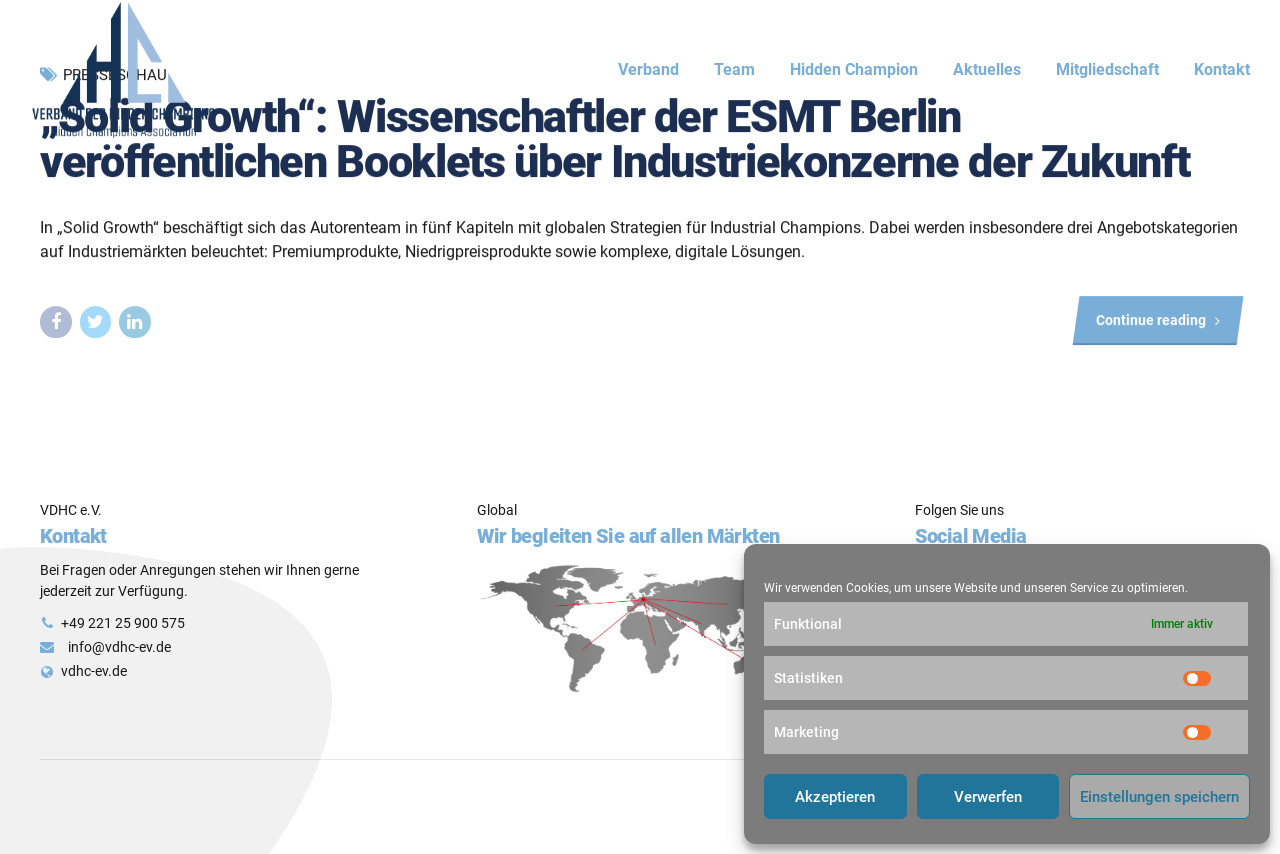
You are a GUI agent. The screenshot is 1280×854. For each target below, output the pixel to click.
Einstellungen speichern (1159, 797)
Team (734, 69)
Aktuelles (987, 69)
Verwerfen (988, 797)
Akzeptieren (835, 797)
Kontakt (1222, 69)
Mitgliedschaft (1107, 69)
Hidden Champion (854, 69)
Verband (648, 69)
